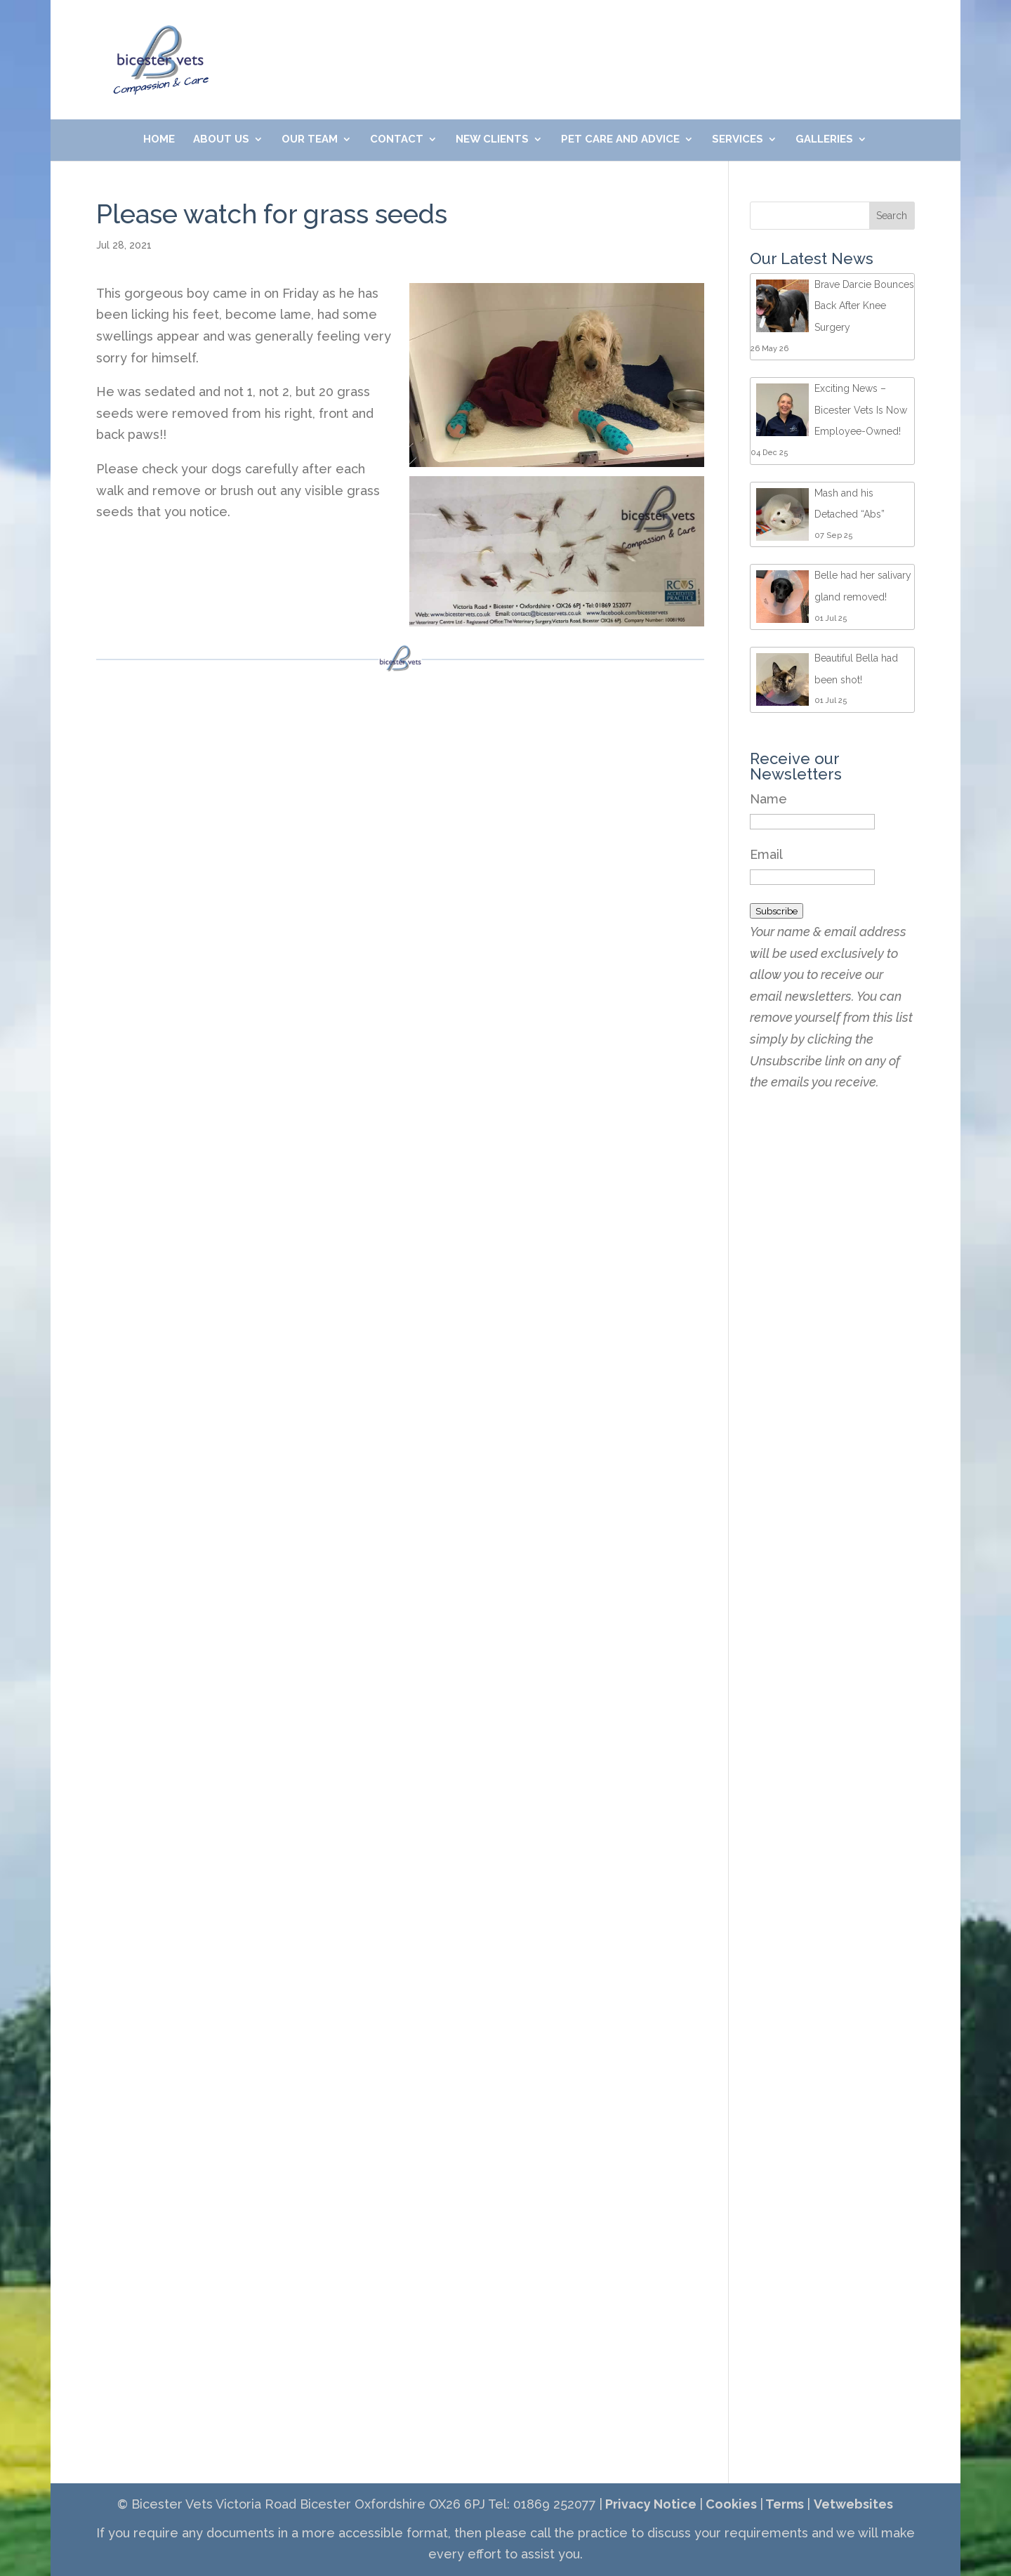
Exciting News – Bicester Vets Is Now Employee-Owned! (860, 410)
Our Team (310, 139)
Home (159, 139)
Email (766, 854)
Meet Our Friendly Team (716, 35)
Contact (396, 139)
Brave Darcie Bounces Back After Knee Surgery (864, 306)
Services (737, 139)
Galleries (824, 139)
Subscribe (776, 910)
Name (768, 798)
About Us (221, 139)
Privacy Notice (649, 2504)
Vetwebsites (853, 2504)
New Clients (492, 139)
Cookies (730, 2504)
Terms (783, 2504)
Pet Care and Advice (620, 139)
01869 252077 (400, 35)
